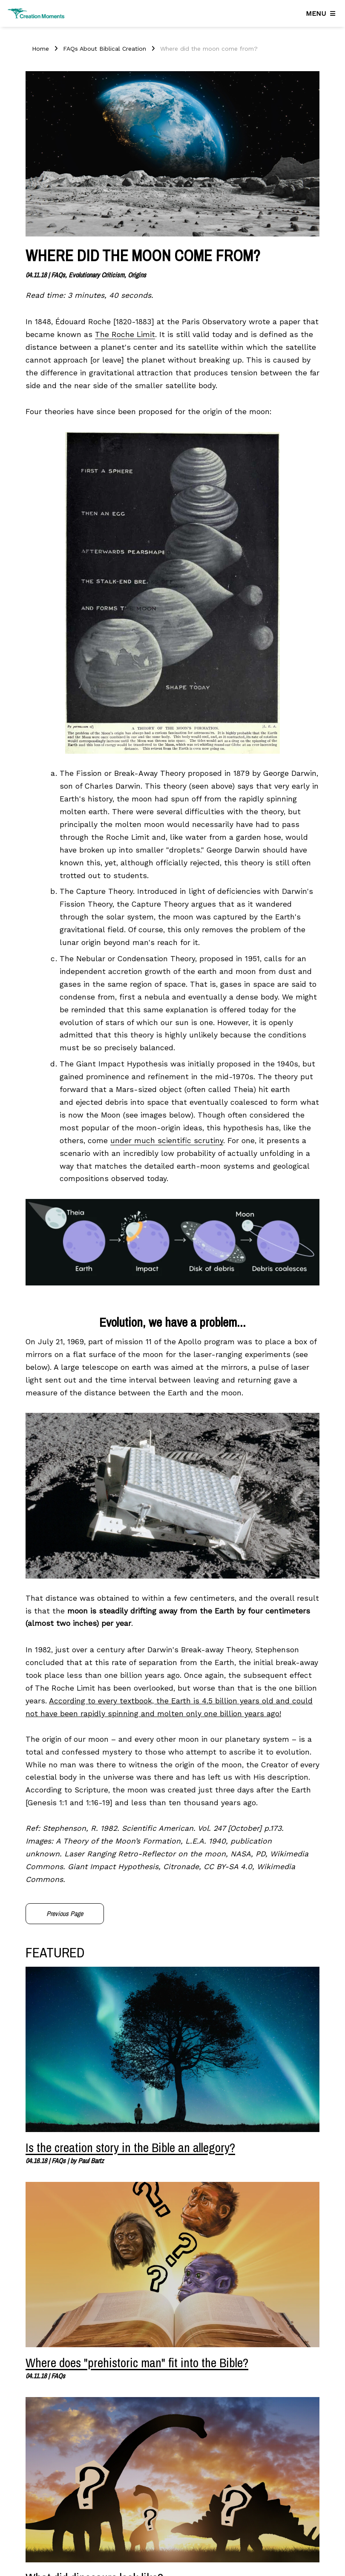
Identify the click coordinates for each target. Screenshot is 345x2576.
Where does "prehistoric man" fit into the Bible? (137, 2362)
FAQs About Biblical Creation (104, 48)
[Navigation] (322, 13)
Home (40, 48)
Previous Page (64, 1913)
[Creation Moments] (36, 13)
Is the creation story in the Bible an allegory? (130, 2147)
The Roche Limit (125, 334)
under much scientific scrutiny (166, 1140)
